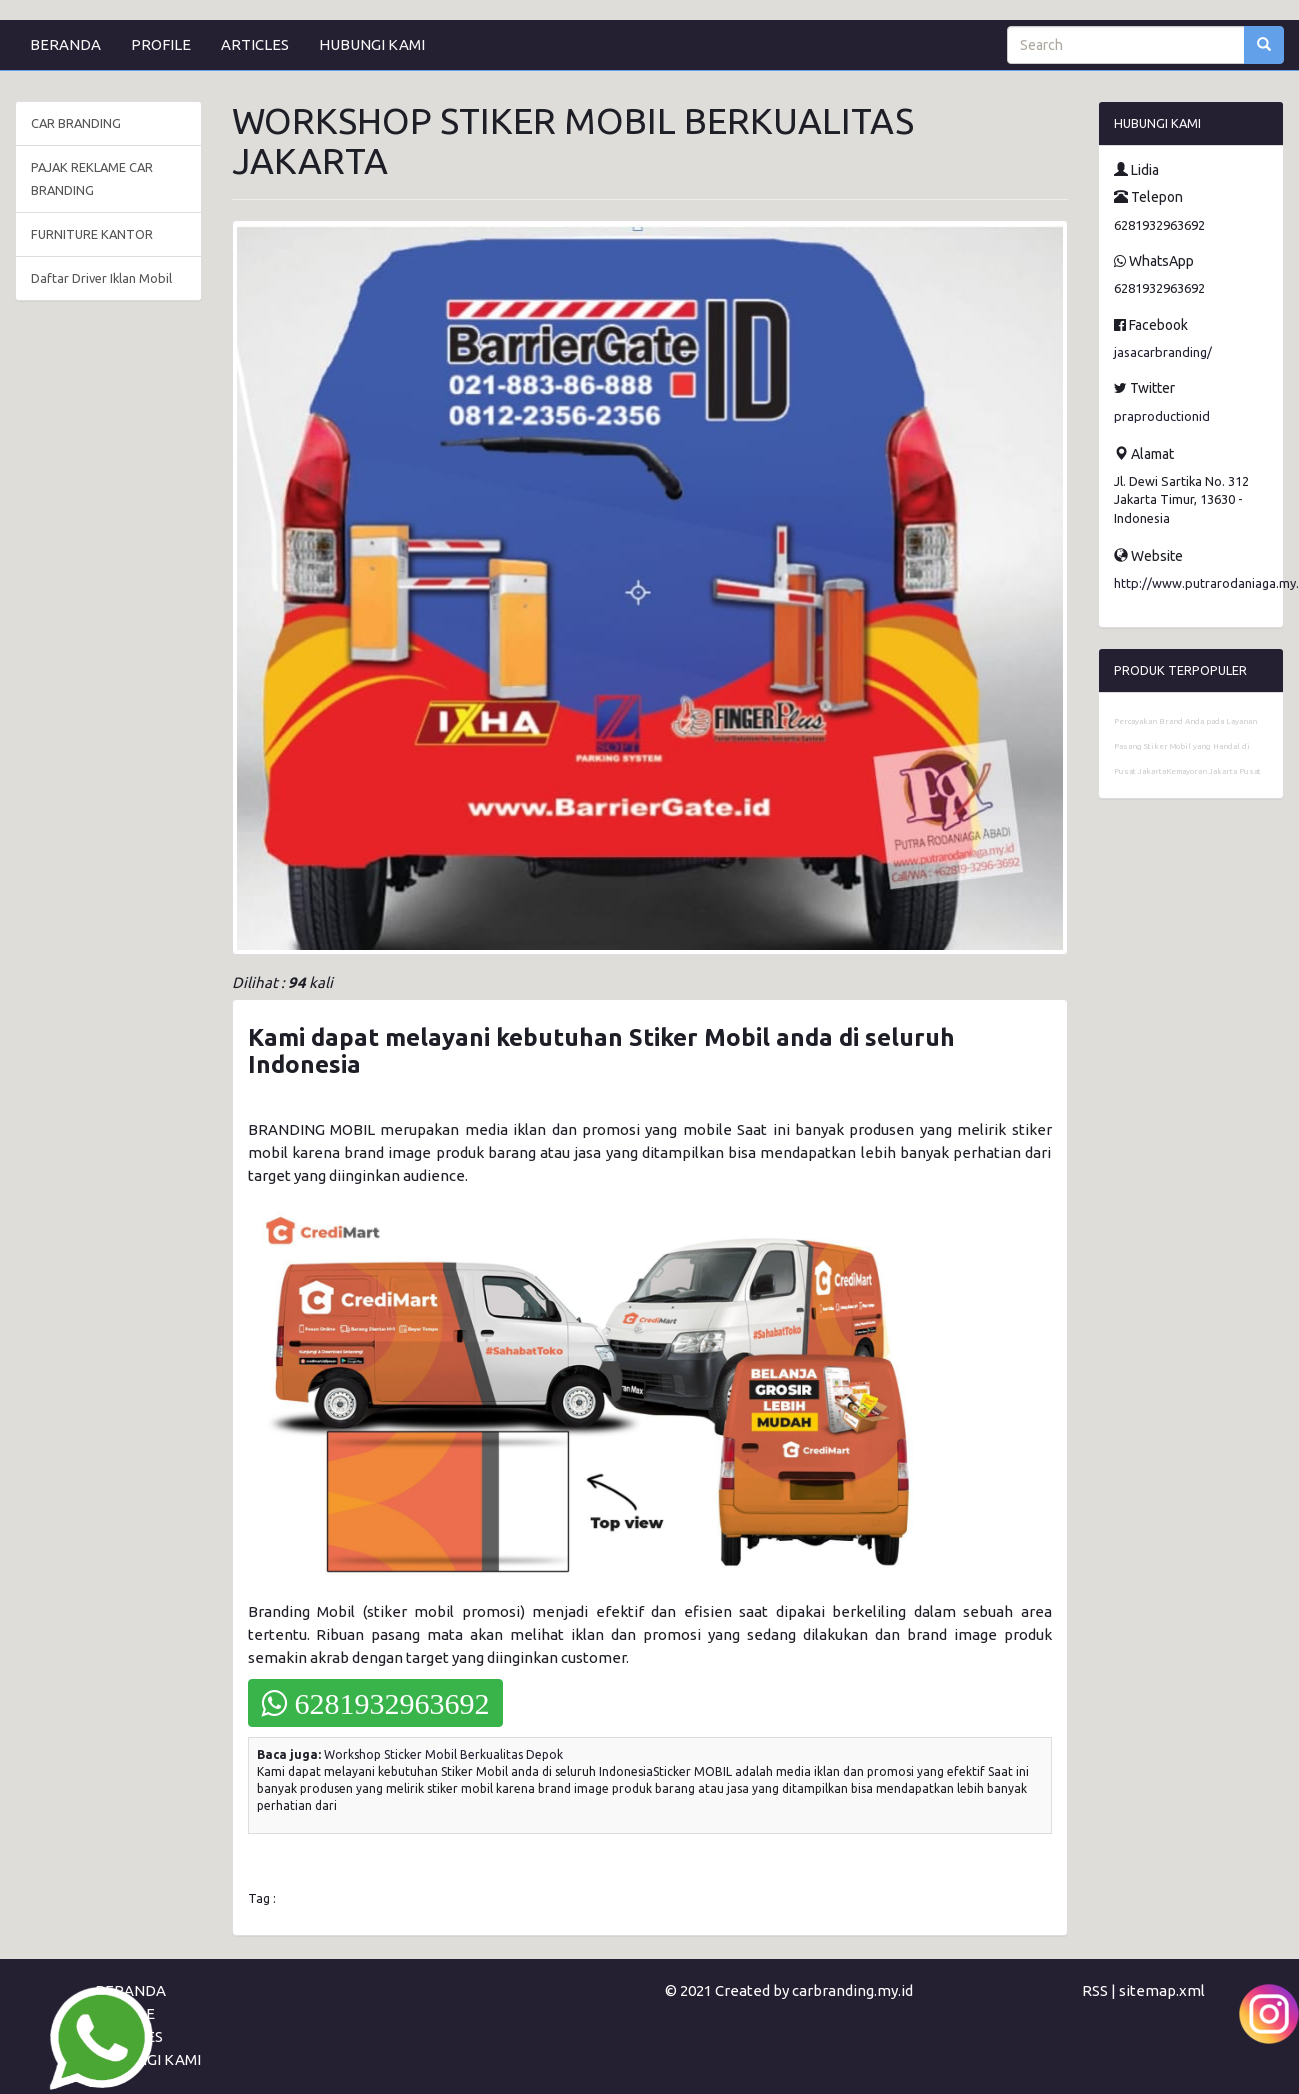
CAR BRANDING (76, 123)
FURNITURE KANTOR (92, 234)
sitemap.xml (1162, 1990)
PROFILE (161, 44)
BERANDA (65, 44)
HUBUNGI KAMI (372, 44)
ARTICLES (255, 44)
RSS (1095, 1990)
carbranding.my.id (852, 1990)
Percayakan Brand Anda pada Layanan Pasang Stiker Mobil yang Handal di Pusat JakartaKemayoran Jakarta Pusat (1187, 746)
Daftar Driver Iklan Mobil (101, 278)
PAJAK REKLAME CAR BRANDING (92, 178)
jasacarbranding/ (1163, 352)
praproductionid (1162, 416)
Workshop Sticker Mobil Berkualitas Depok (443, 1754)
